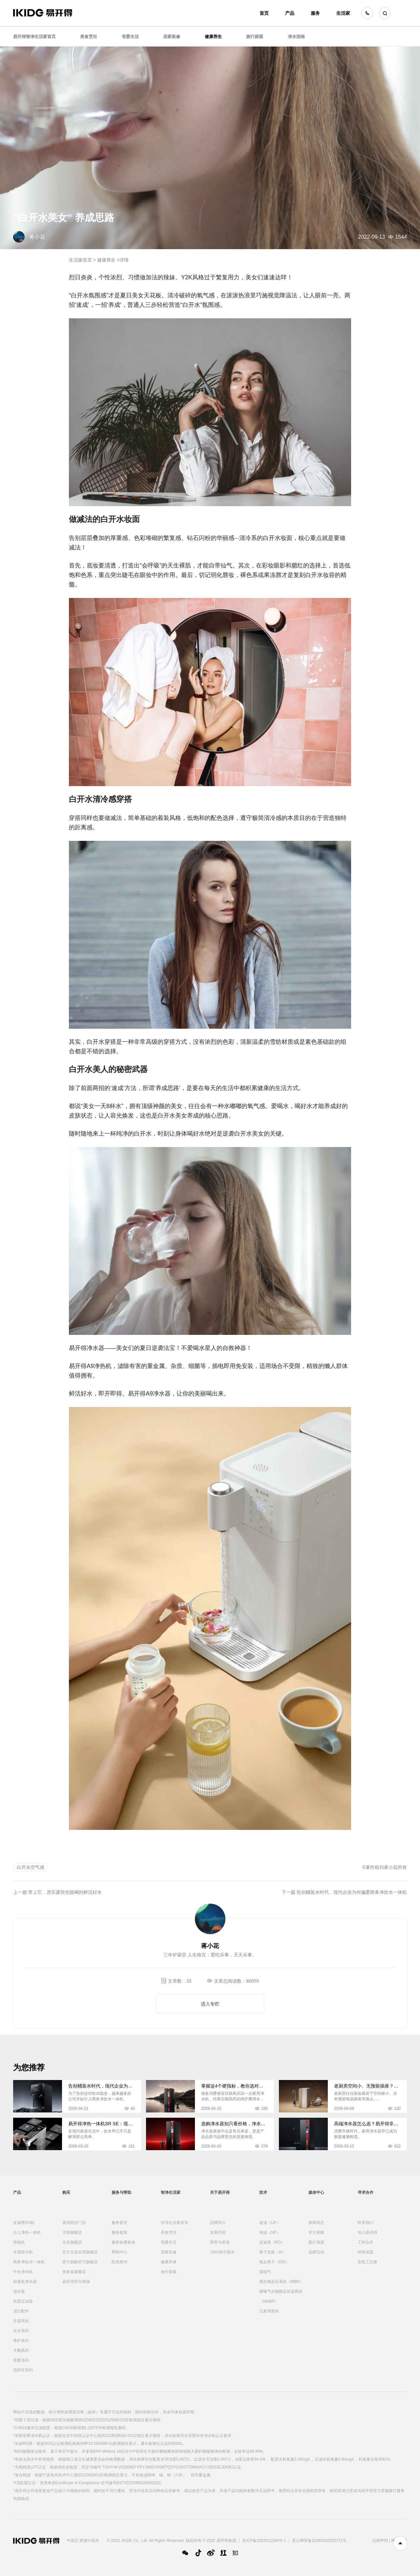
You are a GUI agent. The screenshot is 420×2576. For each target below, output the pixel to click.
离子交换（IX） (272, 2252)
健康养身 (169, 2262)
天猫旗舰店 (72, 2232)
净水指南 (296, 36)
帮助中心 (119, 2252)
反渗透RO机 (24, 2222)
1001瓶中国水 (222, 2252)
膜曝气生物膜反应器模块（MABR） (281, 2296)
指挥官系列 (23, 2370)
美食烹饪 (88, 36)
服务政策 (119, 2232)
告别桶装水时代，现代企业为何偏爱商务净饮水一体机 (352, 1892)
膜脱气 (265, 2271)
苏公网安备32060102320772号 (319, 2540)
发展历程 (218, 2232)
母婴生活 (130, 36)
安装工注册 (367, 2262)
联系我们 (365, 2222)
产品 (289, 13)
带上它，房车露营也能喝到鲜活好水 (65, 1892)
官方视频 (316, 2232)
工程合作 (365, 2242)
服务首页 (119, 2222)
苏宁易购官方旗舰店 (80, 2262)
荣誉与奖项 (220, 2242)
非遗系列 (21, 2321)
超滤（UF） (269, 2222)
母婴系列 (21, 2360)
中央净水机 (23, 2271)
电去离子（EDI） (274, 2262)
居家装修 (171, 36)
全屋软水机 (23, 2252)
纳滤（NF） (269, 2232)
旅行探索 (254, 36)
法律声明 (380, 2540)
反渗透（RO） (272, 2242)
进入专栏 (210, 2004)
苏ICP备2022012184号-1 (264, 2540)
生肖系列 (21, 2330)
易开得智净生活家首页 (34, 36)
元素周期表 (269, 2311)
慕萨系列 (21, 2340)
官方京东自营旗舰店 (80, 2252)
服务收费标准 (123, 2242)
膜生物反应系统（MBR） (281, 2281)
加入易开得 (367, 2232)
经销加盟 (365, 2252)
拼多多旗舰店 (74, 2271)
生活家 (343, 13)
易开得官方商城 (76, 2281)
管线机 (19, 2242)
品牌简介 (218, 2222)
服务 (315, 13)
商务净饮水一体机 (29, 2262)
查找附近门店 (74, 2222)
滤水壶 (19, 2291)
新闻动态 (316, 2222)
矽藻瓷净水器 (25, 2281)
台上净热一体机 (27, 2232)
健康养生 (213, 36)
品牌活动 (316, 2252)
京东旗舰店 (72, 2242)
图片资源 (316, 2242)
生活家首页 (80, 260)
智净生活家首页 (174, 2222)
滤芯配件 (21, 2311)
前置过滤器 (23, 2301)
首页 (264, 13)
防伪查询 (119, 2262)
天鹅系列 (21, 2350)
